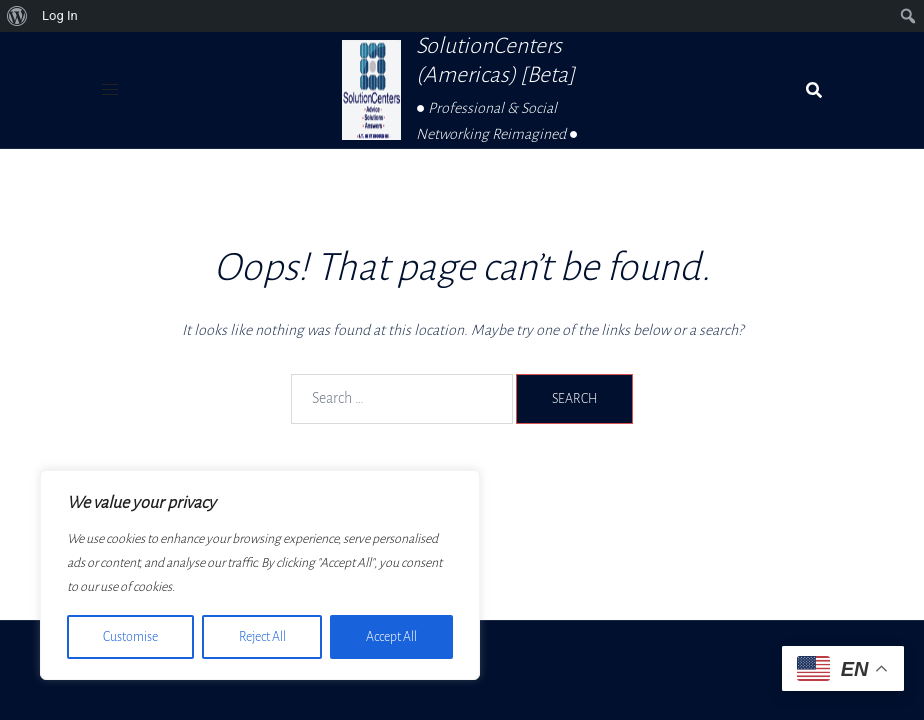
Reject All (261, 637)
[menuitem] (17, 16)
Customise (130, 637)
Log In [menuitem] (60, 15)
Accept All (391, 637)
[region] (260, 575)
